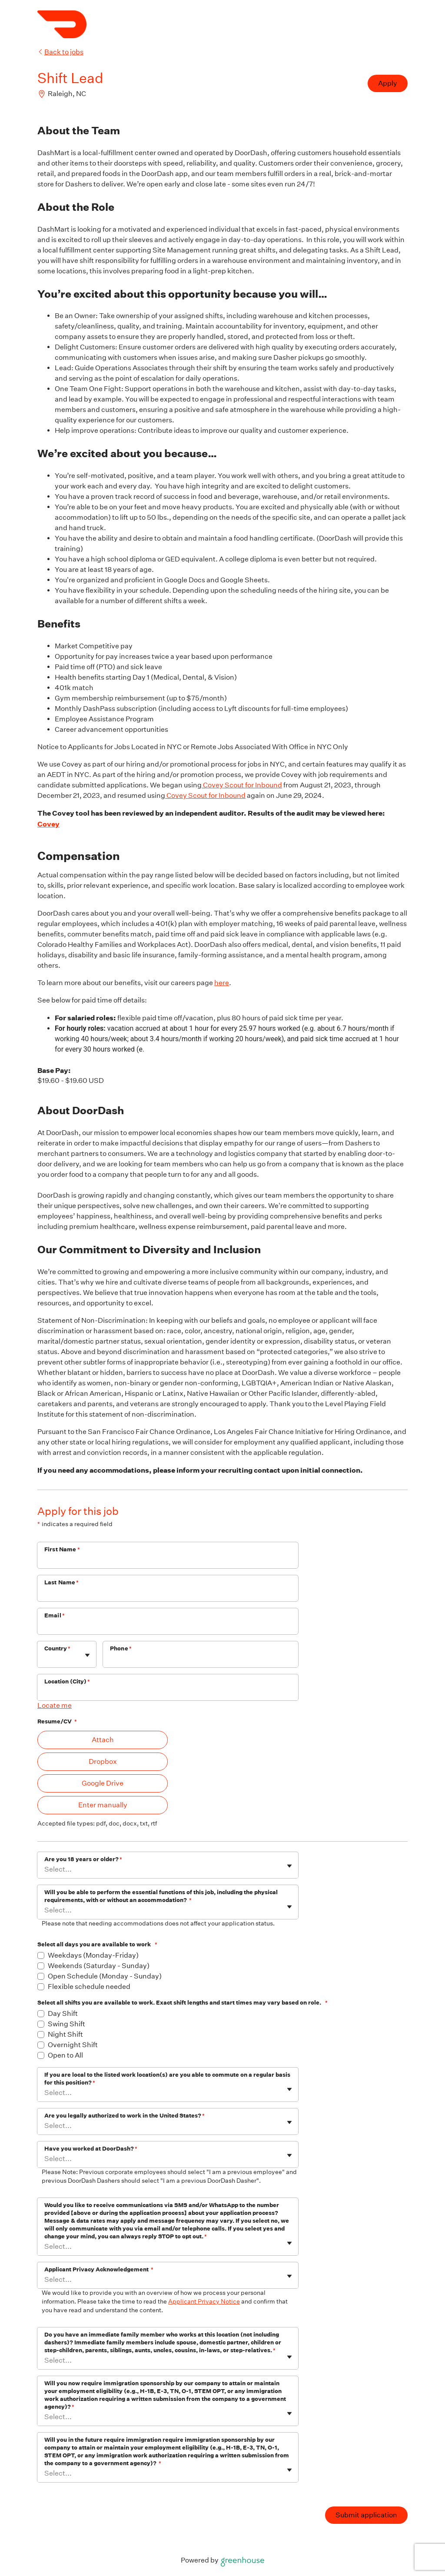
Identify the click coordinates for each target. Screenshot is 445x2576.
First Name (62, 1549)
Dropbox (103, 1761)
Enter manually (102, 1805)
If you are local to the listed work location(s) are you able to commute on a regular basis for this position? (167, 2078)
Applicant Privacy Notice (204, 2301)
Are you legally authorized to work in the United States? (124, 2115)
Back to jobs (60, 52)
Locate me (54, 1705)
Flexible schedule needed (89, 1986)
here (221, 983)
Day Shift (63, 2013)
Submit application (366, 2515)
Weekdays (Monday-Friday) (93, 1955)
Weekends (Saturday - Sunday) (98, 1966)
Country (57, 1648)
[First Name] (167, 1561)
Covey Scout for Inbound (242, 785)
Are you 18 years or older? (83, 1859)
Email (54, 1615)
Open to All (65, 2055)
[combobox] (45, 1658)
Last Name (61, 1582)
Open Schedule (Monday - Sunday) (105, 1976)
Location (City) (67, 1681)
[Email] (167, 1627)
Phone (121, 1648)
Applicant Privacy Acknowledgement (98, 2269)
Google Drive (102, 1783)
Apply (387, 83)
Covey (48, 824)
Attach (103, 1740)
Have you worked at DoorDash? (90, 2148)
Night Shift (65, 2034)
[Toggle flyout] (87, 1655)
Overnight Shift (73, 2045)
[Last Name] (167, 1594)
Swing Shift (66, 2024)
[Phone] (200, 1660)
